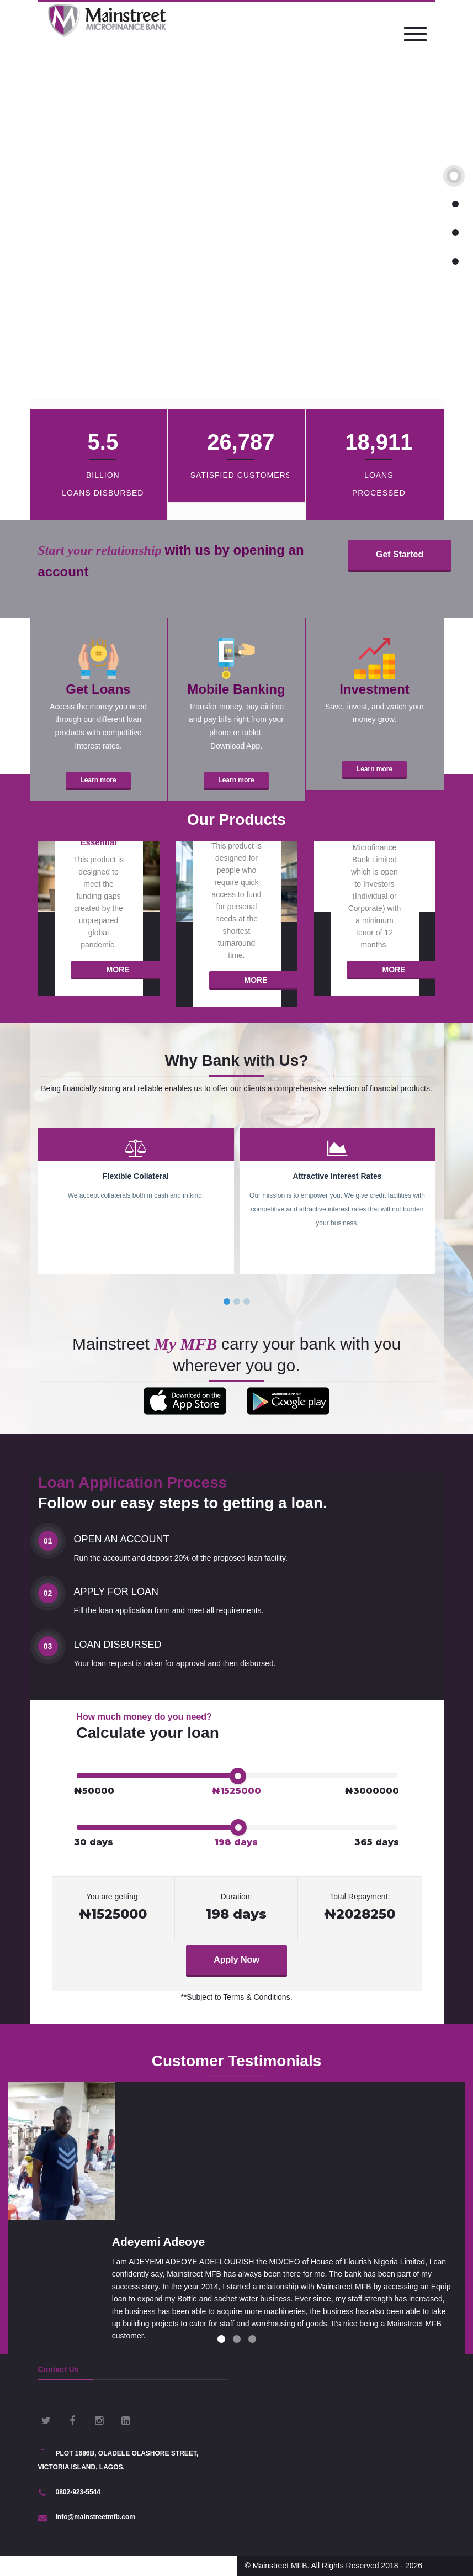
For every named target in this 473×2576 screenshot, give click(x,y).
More (118, 969)
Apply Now (236, 1959)
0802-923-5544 (69, 2492)
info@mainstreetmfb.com (86, 2517)
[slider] (238, 1776)
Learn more (98, 780)
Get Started (399, 554)
